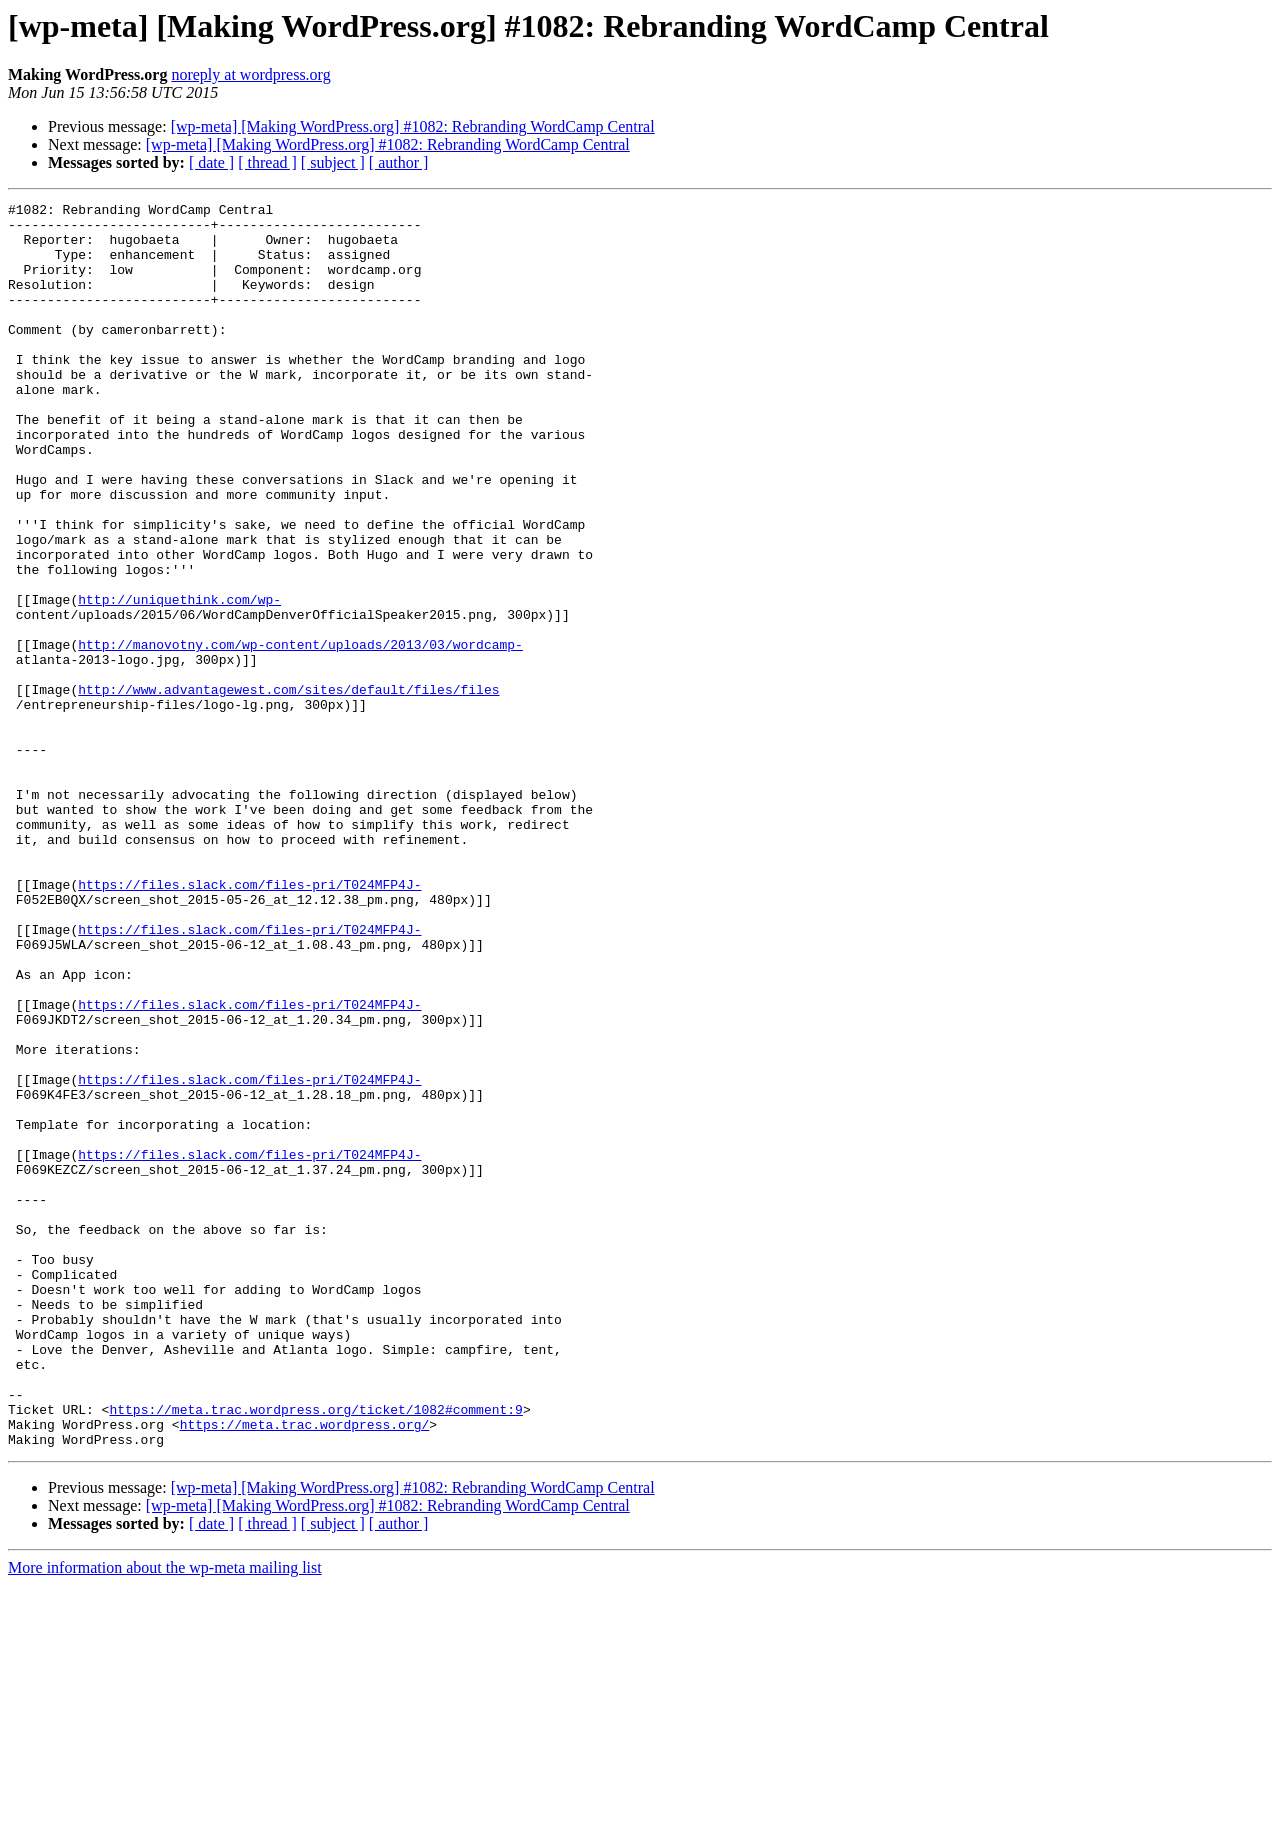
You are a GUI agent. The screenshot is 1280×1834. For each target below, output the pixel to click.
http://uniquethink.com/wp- (179, 680)
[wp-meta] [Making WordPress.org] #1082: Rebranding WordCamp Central (413, 126)
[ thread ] (267, 162)
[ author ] (399, 162)
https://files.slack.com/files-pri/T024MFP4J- (249, 1022)
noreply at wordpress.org (250, 74)
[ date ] (211, 162)
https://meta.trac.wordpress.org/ (305, 1670)
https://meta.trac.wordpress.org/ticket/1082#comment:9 (315, 1652)
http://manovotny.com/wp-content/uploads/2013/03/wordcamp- (300, 734)
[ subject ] (333, 162)
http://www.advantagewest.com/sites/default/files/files (288, 788)
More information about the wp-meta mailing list (165, 1816)
